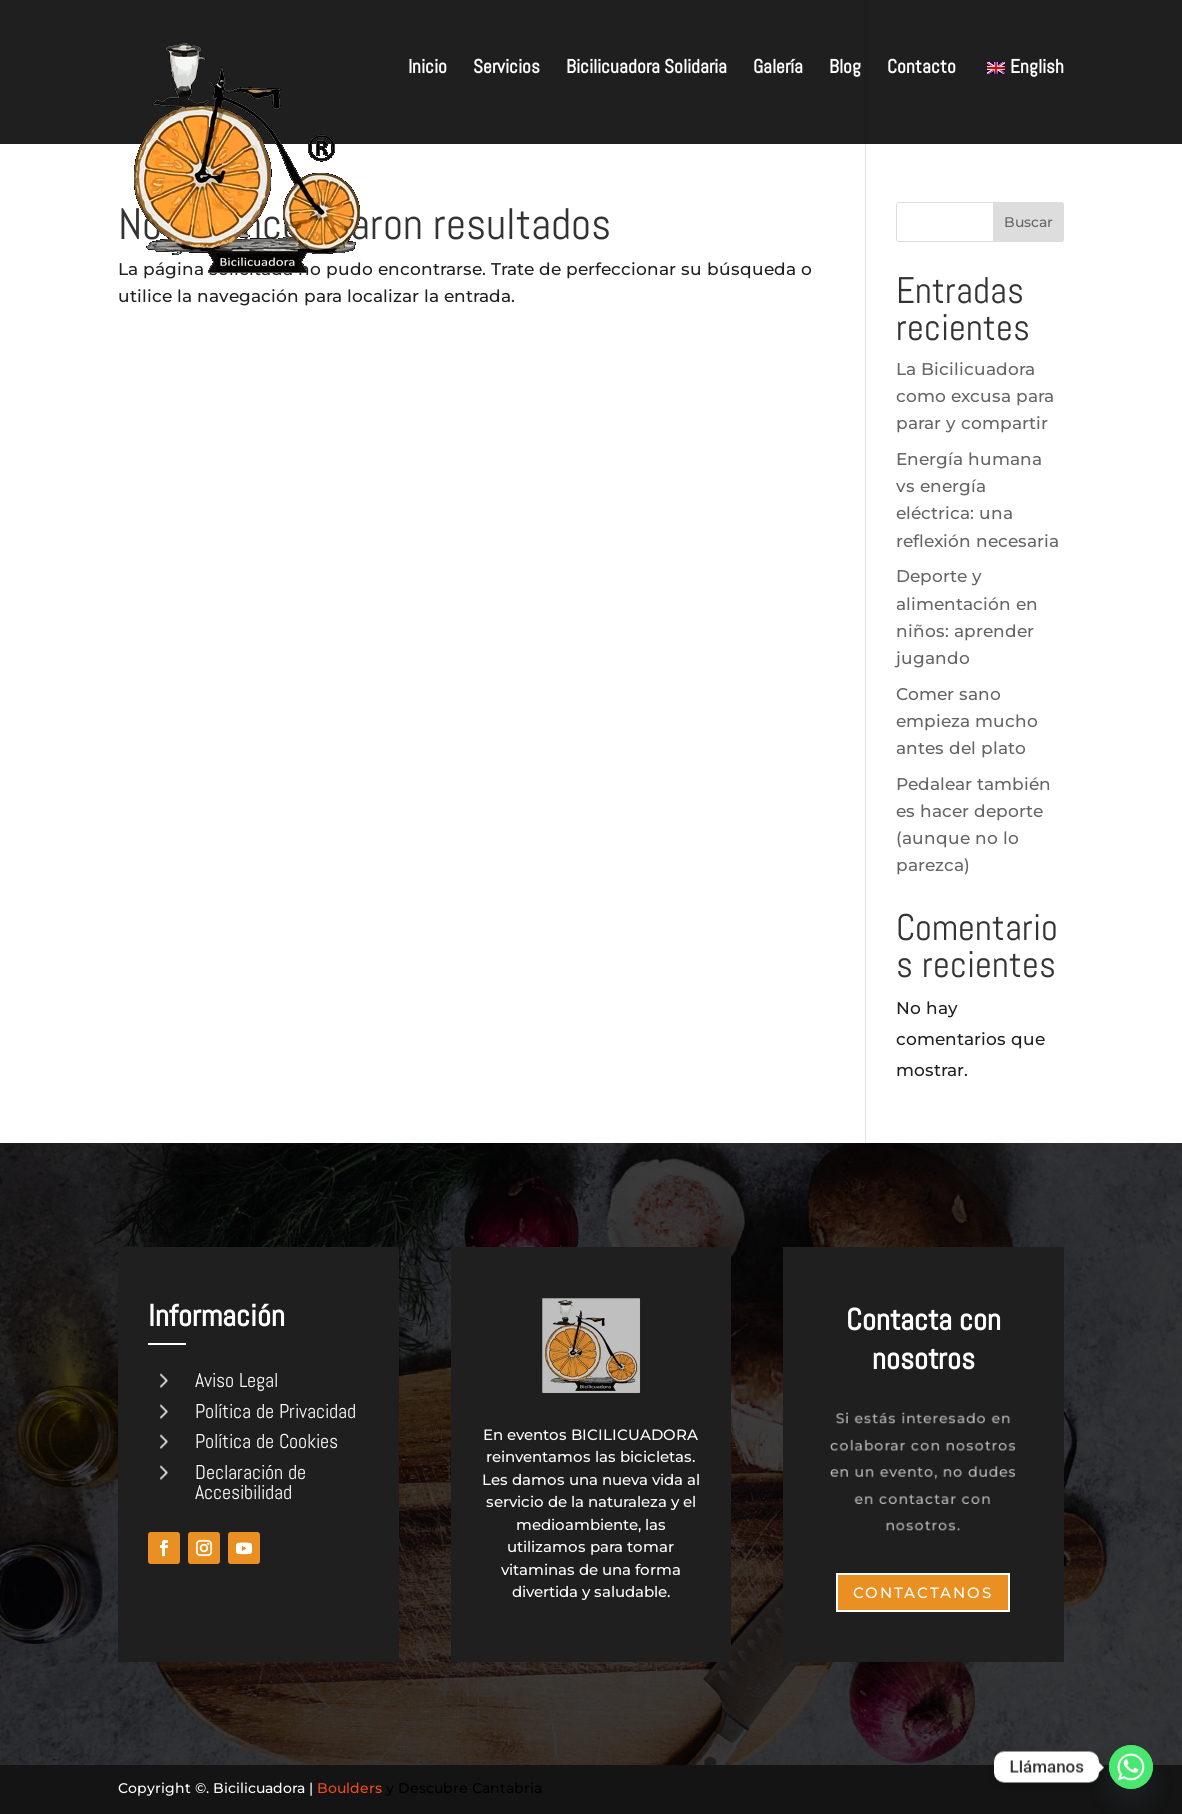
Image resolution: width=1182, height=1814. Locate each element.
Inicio (427, 69)
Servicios (506, 69)
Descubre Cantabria (470, 1788)
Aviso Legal (236, 1380)
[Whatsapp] (1131, 1767)
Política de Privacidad (275, 1411)
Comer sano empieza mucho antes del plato (967, 721)
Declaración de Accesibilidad (250, 1482)
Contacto (921, 69)
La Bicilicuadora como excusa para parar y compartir (975, 396)
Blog (845, 69)
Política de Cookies (266, 1441)
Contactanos (923, 1592)
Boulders (349, 1788)
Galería (778, 69)
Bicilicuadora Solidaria (646, 69)
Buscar (1028, 222)
